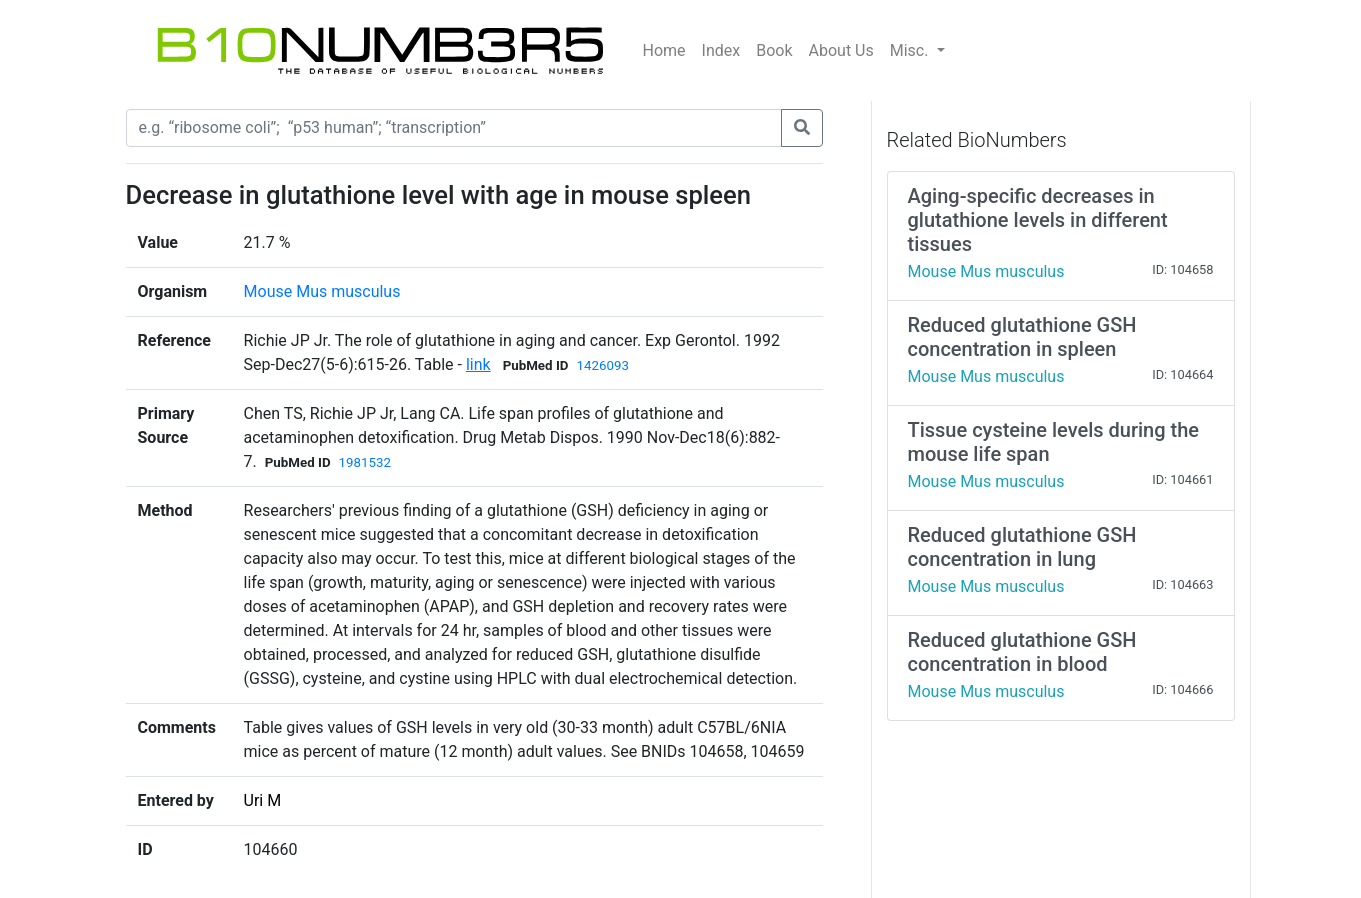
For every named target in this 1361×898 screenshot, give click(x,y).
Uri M (263, 800)
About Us (841, 50)
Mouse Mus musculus (322, 291)
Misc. (911, 50)
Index (721, 50)
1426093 (602, 365)
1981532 (365, 462)
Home (664, 50)
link (478, 364)
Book (774, 50)
